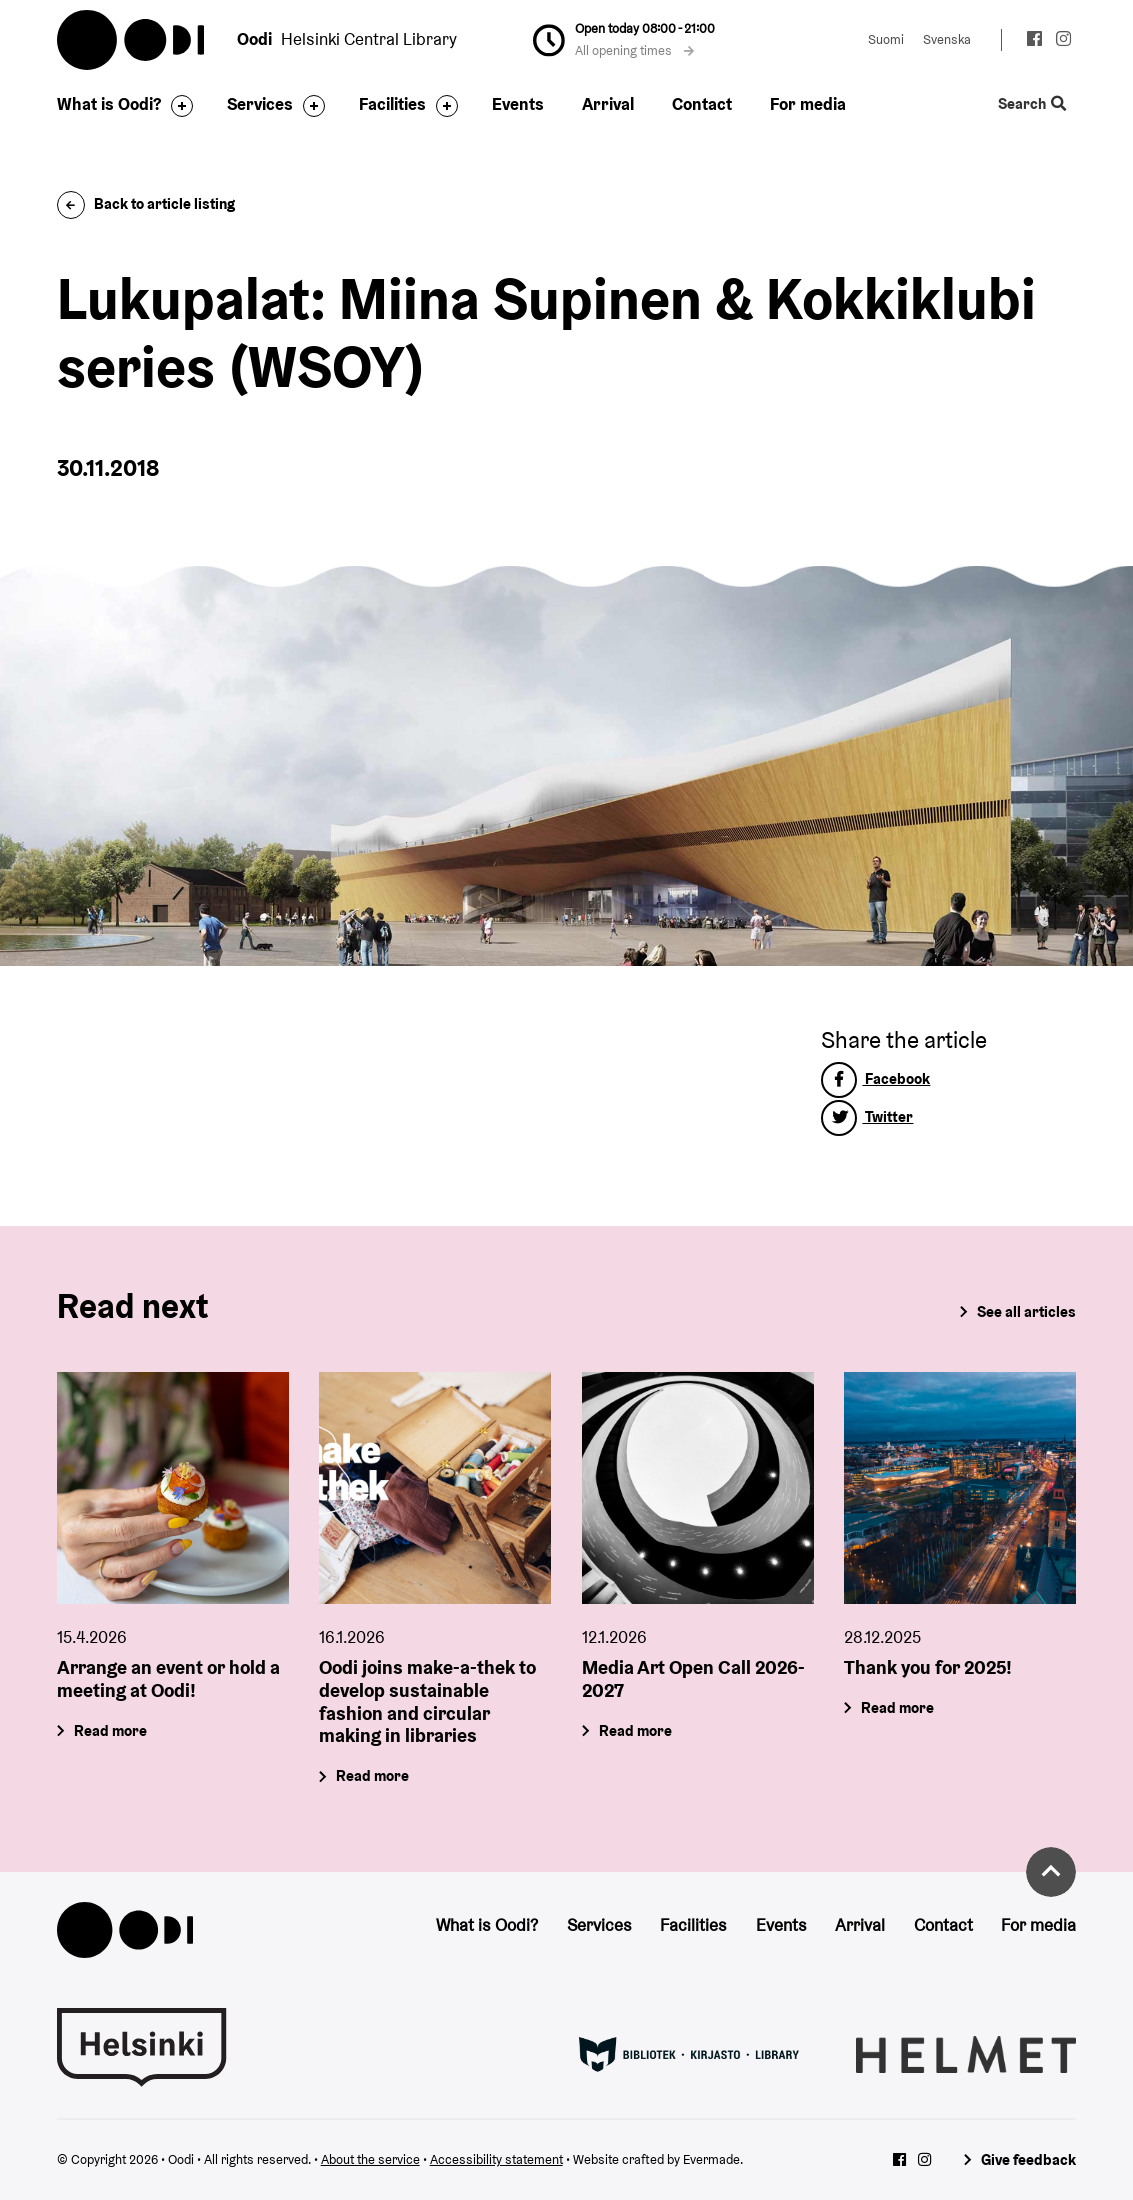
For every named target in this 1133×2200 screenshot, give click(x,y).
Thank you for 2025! (928, 1667)
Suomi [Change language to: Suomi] (886, 39)
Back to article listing (146, 203)
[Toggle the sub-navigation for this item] (177, 106)
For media (808, 104)
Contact (702, 104)
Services (260, 104)
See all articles (1026, 1311)
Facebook (875, 1078)
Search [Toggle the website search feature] (1032, 104)
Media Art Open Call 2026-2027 (693, 1678)
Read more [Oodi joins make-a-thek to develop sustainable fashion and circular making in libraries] (373, 1776)
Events (518, 104)
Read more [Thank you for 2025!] (897, 1707)
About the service (370, 2159)
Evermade (711, 2159)
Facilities (392, 104)
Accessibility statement (496, 2159)
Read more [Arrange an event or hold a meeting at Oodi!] (110, 1730)
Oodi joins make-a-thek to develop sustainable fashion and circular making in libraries (427, 1701)
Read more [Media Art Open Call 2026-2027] (635, 1730)
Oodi (132, 40)
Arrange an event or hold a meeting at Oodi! (168, 1678)
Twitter (867, 1116)
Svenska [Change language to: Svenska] (947, 39)
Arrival (608, 104)
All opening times (635, 50)
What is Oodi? (109, 104)
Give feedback (1028, 2159)
